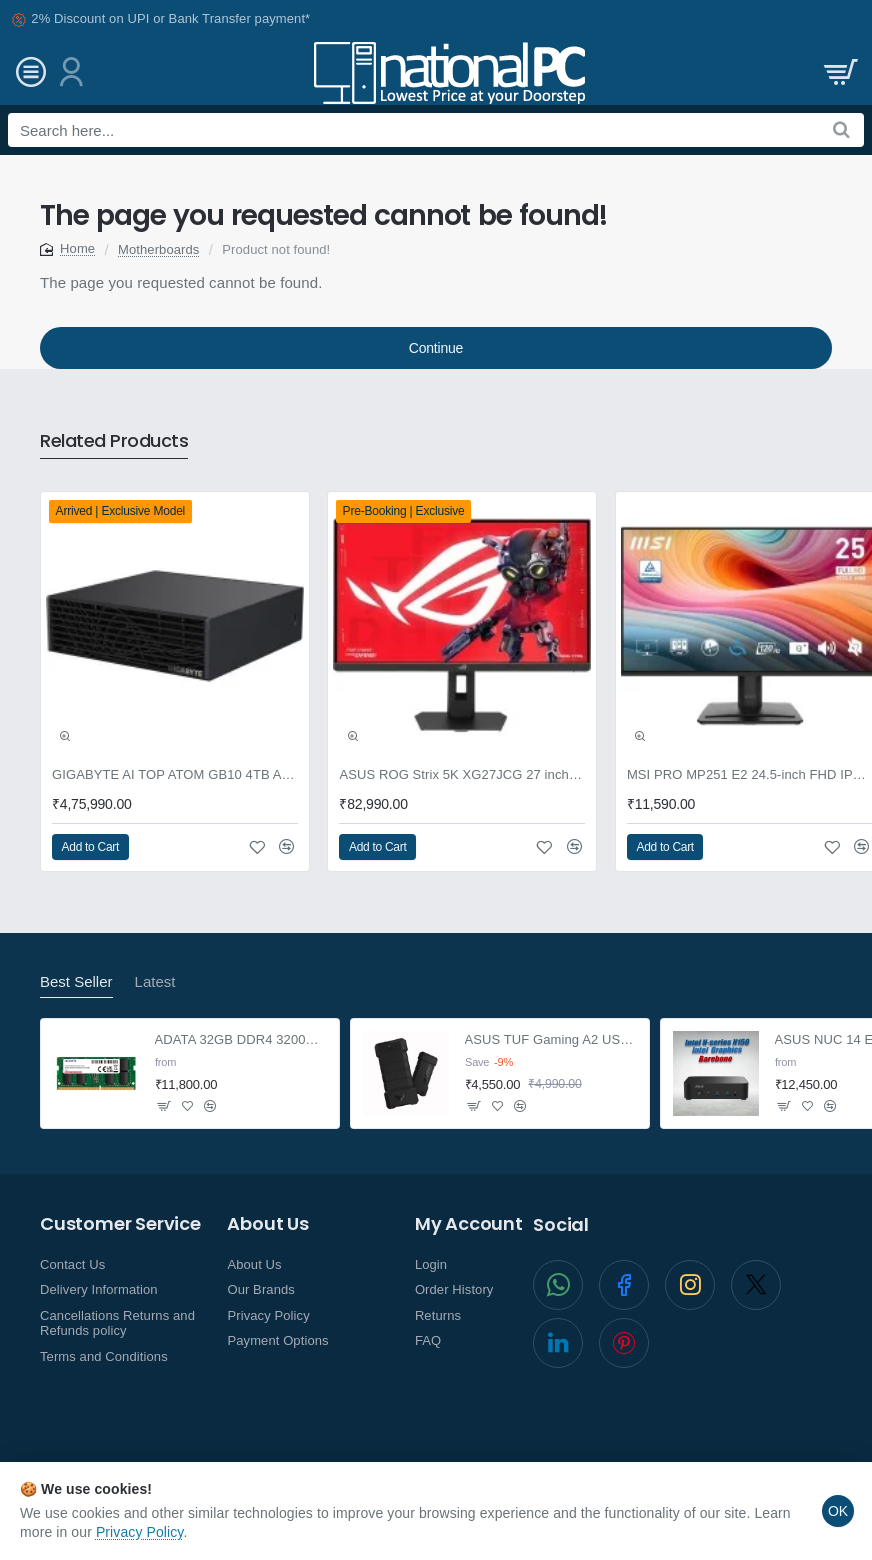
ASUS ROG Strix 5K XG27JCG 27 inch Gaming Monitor (462, 774)
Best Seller (76, 981)
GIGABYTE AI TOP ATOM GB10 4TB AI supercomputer (175, 774)
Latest (155, 981)
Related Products (114, 441)
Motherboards (158, 249)
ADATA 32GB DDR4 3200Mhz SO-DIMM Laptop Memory (241, 1039)
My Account (469, 1224)
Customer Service (120, 1224)
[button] (65, 736)
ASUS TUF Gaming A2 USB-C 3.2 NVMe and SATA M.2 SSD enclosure (551, 1039)
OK (838, 1511)
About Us (267, 1224)
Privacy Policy (140, 1532)
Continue (436, 348)
